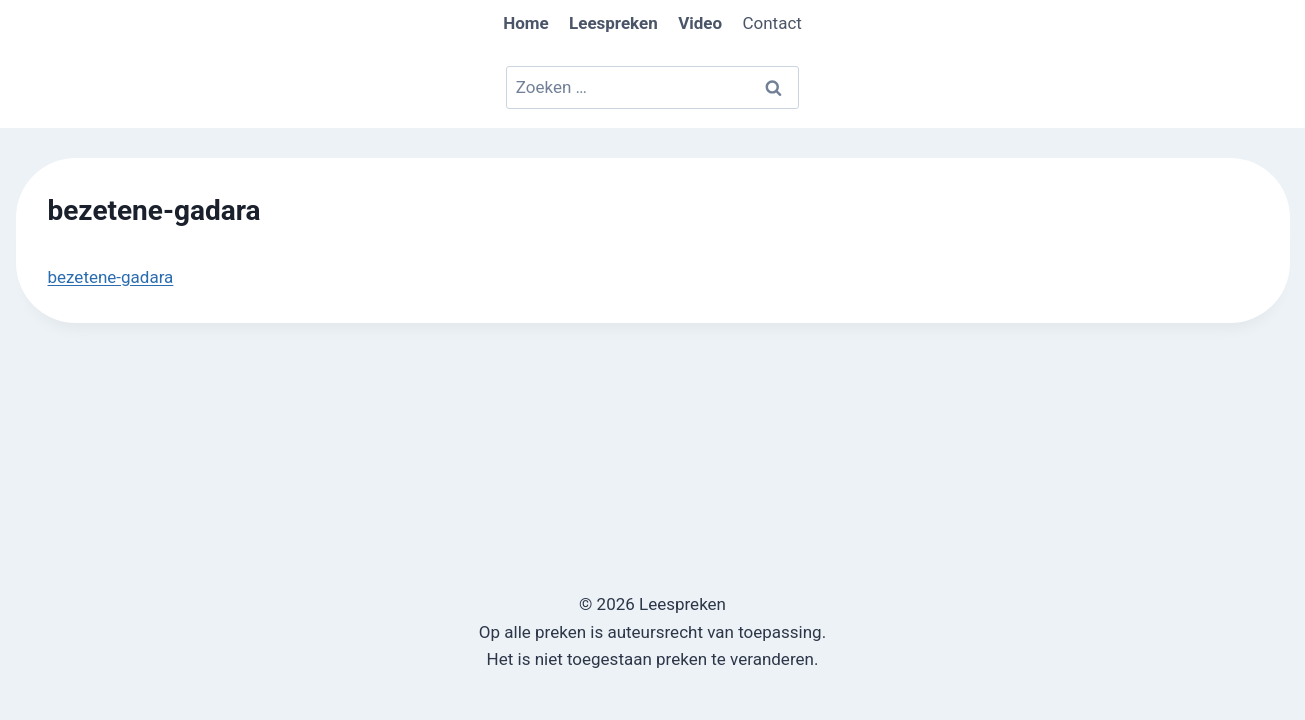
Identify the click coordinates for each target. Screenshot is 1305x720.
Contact (771, 23)
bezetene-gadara (111, 277)
